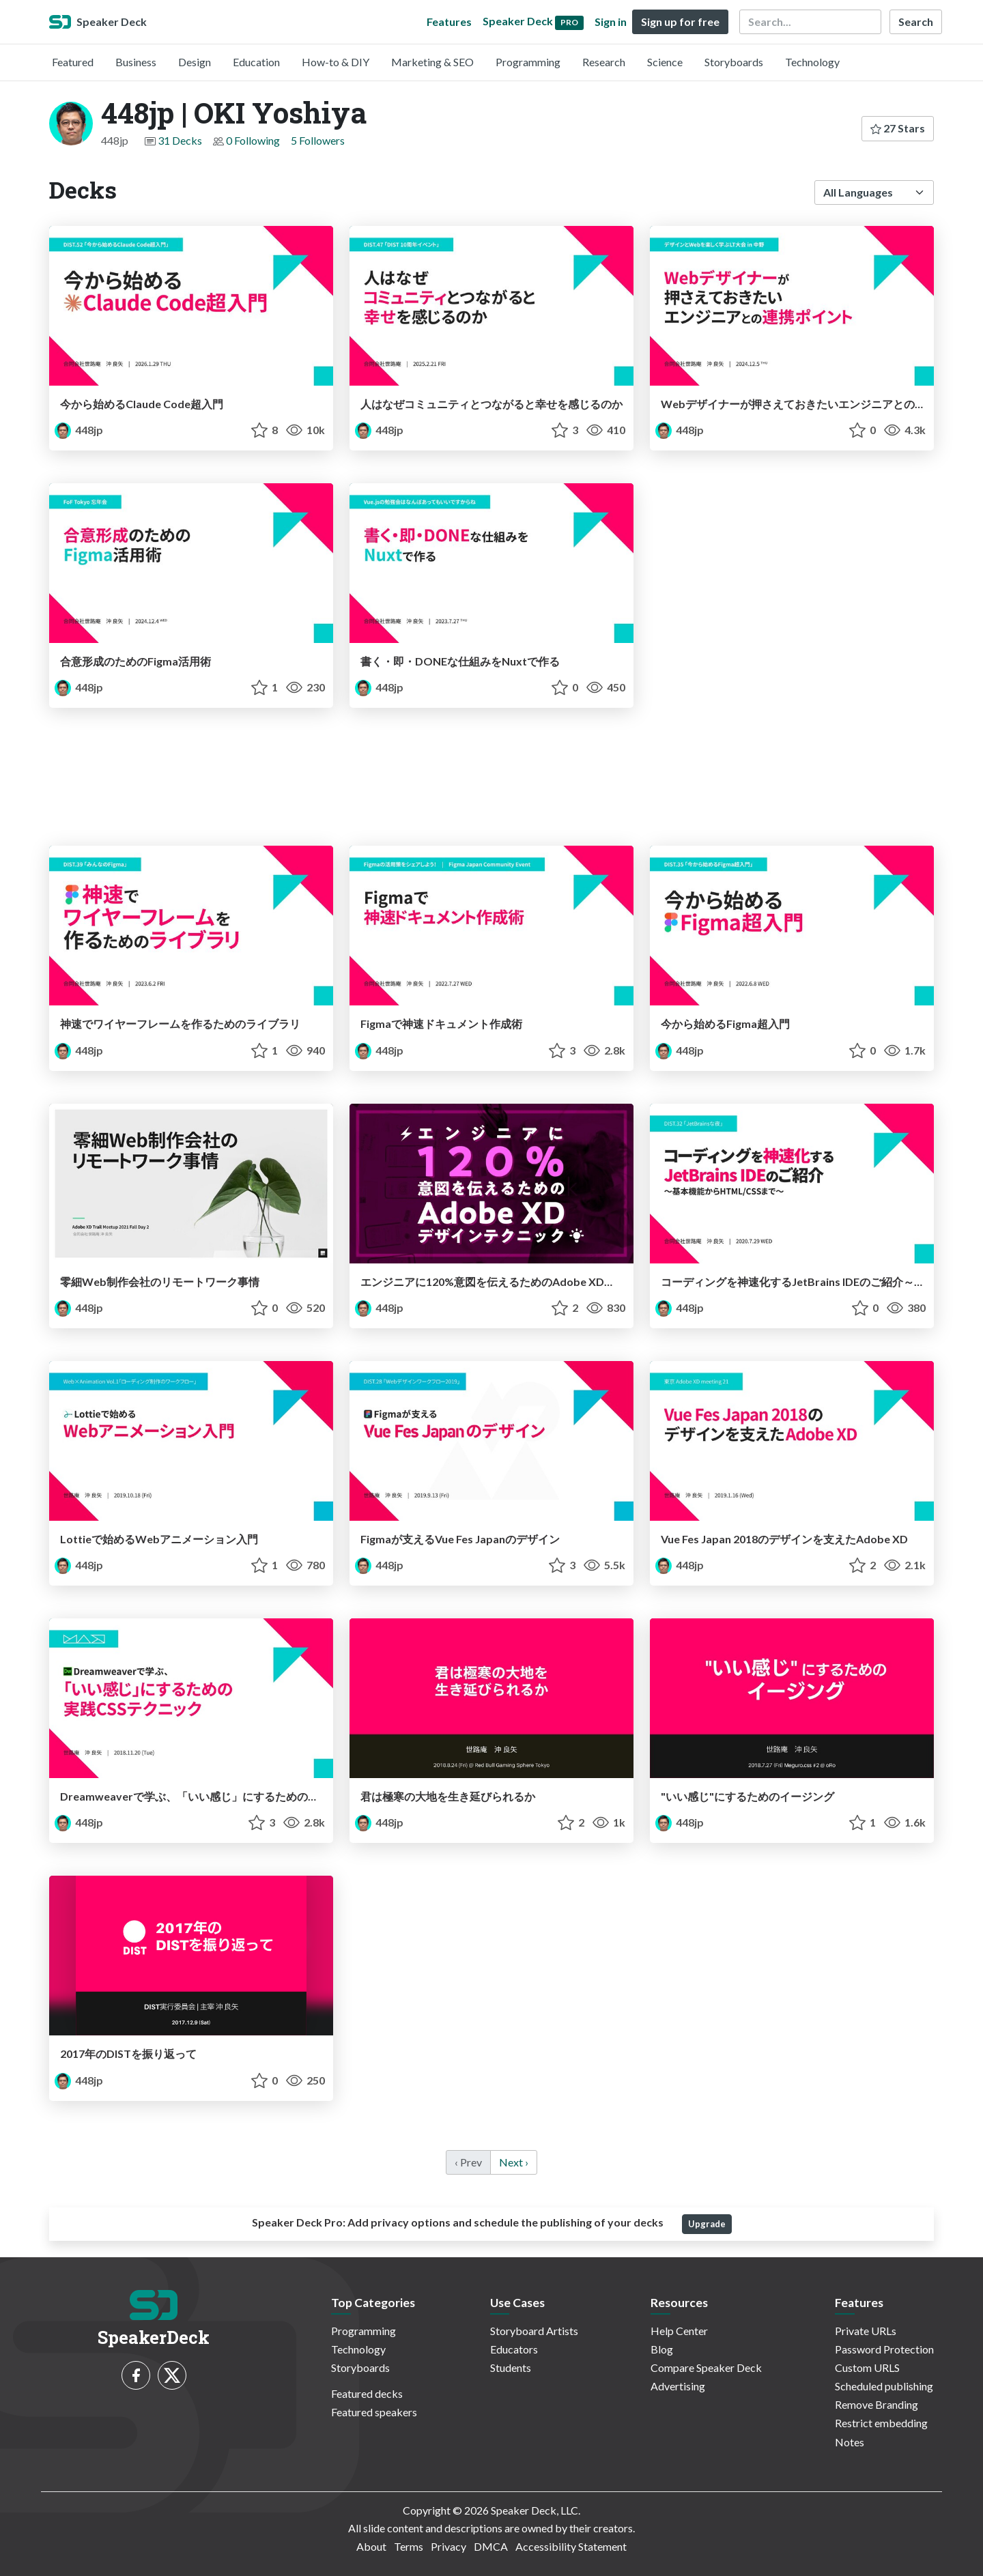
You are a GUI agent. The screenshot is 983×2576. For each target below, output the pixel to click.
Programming (528, 61)
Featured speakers (374, 2411)
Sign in (611, 21)
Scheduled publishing (884, 2385)
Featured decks (367, 2393)
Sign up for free (680, 21)
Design (194, 61)
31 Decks (180, 140)
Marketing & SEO (432, 61)
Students (510, 2367)
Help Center (679, 2330)
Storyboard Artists (534, 2330)
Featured (73, 61)
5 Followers (318, 140)
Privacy (448, 2546)
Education (256, 61)
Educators (514, 2349)
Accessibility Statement (571, 2546)
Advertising (678, 2385)
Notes (849, 2441)
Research (603, 61)
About (371, 2546)
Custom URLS (867, 2367)
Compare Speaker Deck (706, 2367)
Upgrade (707, 2223)
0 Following (253, 140)
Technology (812, 61)
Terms (408, 2546)
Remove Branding (876, 2404)
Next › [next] (513, 2162)
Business (135, 61)
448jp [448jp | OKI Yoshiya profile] (79, 429)
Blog (662, 2349)
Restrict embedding (881, 2422)
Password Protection (884, 2349)
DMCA (491, 2546)
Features (449, 21)
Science (665, 61)
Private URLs (865, 2330)
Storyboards (733, 61)
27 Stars (897, 127)
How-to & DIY (335, 61)
